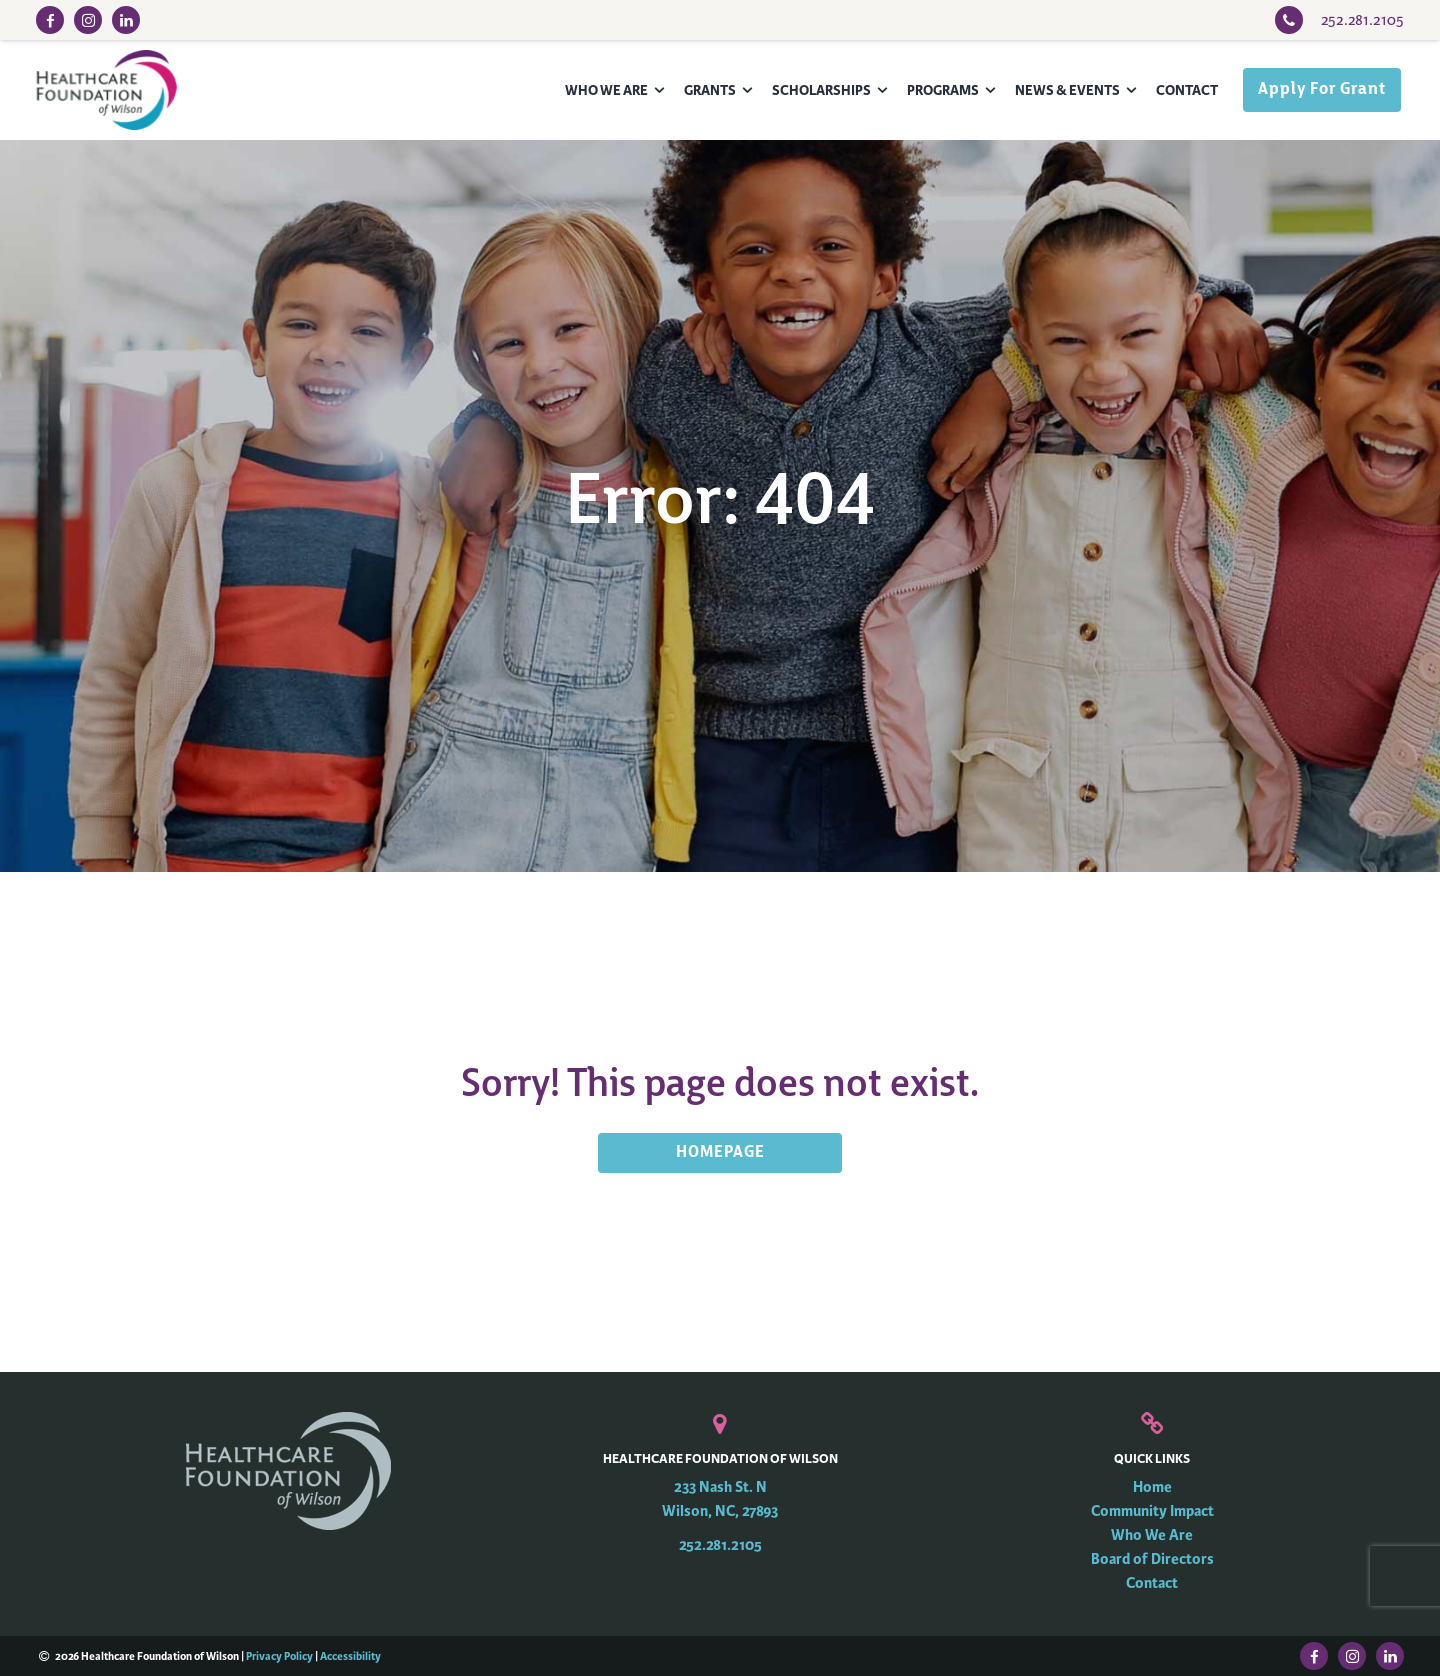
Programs (943, 90)
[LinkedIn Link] (126, 20)
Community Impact (1152, 1511)
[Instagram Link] (88, 20)
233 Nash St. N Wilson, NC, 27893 (720, 1499)
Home (1152, 1487)
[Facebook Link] (50, 20)
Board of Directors (1152, 1559)
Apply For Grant (1322, 90)
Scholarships (821, 90)
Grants (710, 90)
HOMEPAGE (720, 1153)
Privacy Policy (279, 1656)
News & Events (1067, 90)
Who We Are (606, 90)
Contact (1187, 90)
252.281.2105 (720, 1545)
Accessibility (350, 1656)
